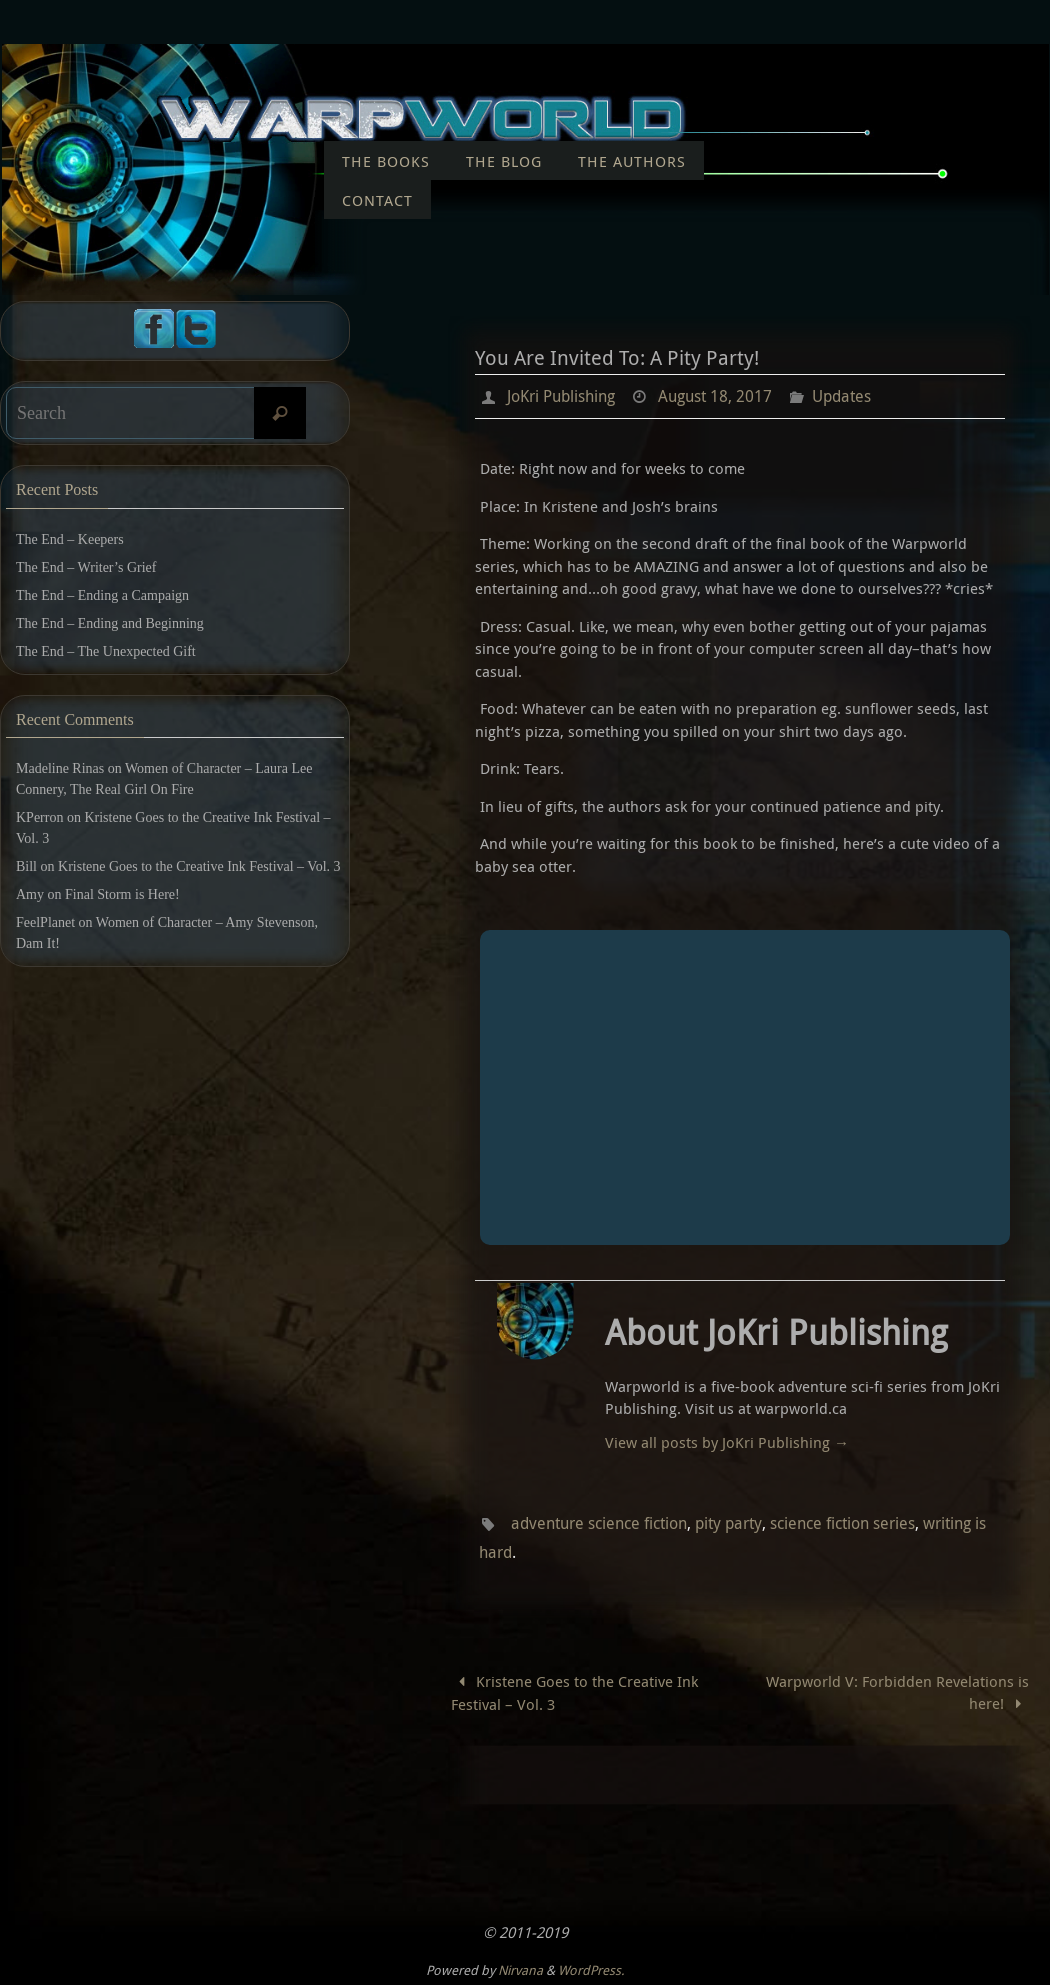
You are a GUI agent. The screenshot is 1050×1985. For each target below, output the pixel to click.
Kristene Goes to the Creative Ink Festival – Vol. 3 (574, 1690)
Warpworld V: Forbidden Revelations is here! (897, 1689)
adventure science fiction (599, 1522)
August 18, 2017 (715, 396)
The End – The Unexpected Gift (106, 651)
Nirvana (520, 1967)
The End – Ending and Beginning (110, 623)
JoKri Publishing (561, 396)
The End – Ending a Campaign (102, 595)
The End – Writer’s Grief (86, 567)
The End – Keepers (70, 539)
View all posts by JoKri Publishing (727, 1441)
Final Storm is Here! (122, 894)
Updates (841, 396)
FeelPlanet (45, 922)
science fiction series (842, 1522)
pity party (728, 1522)
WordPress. (591, 1967)
